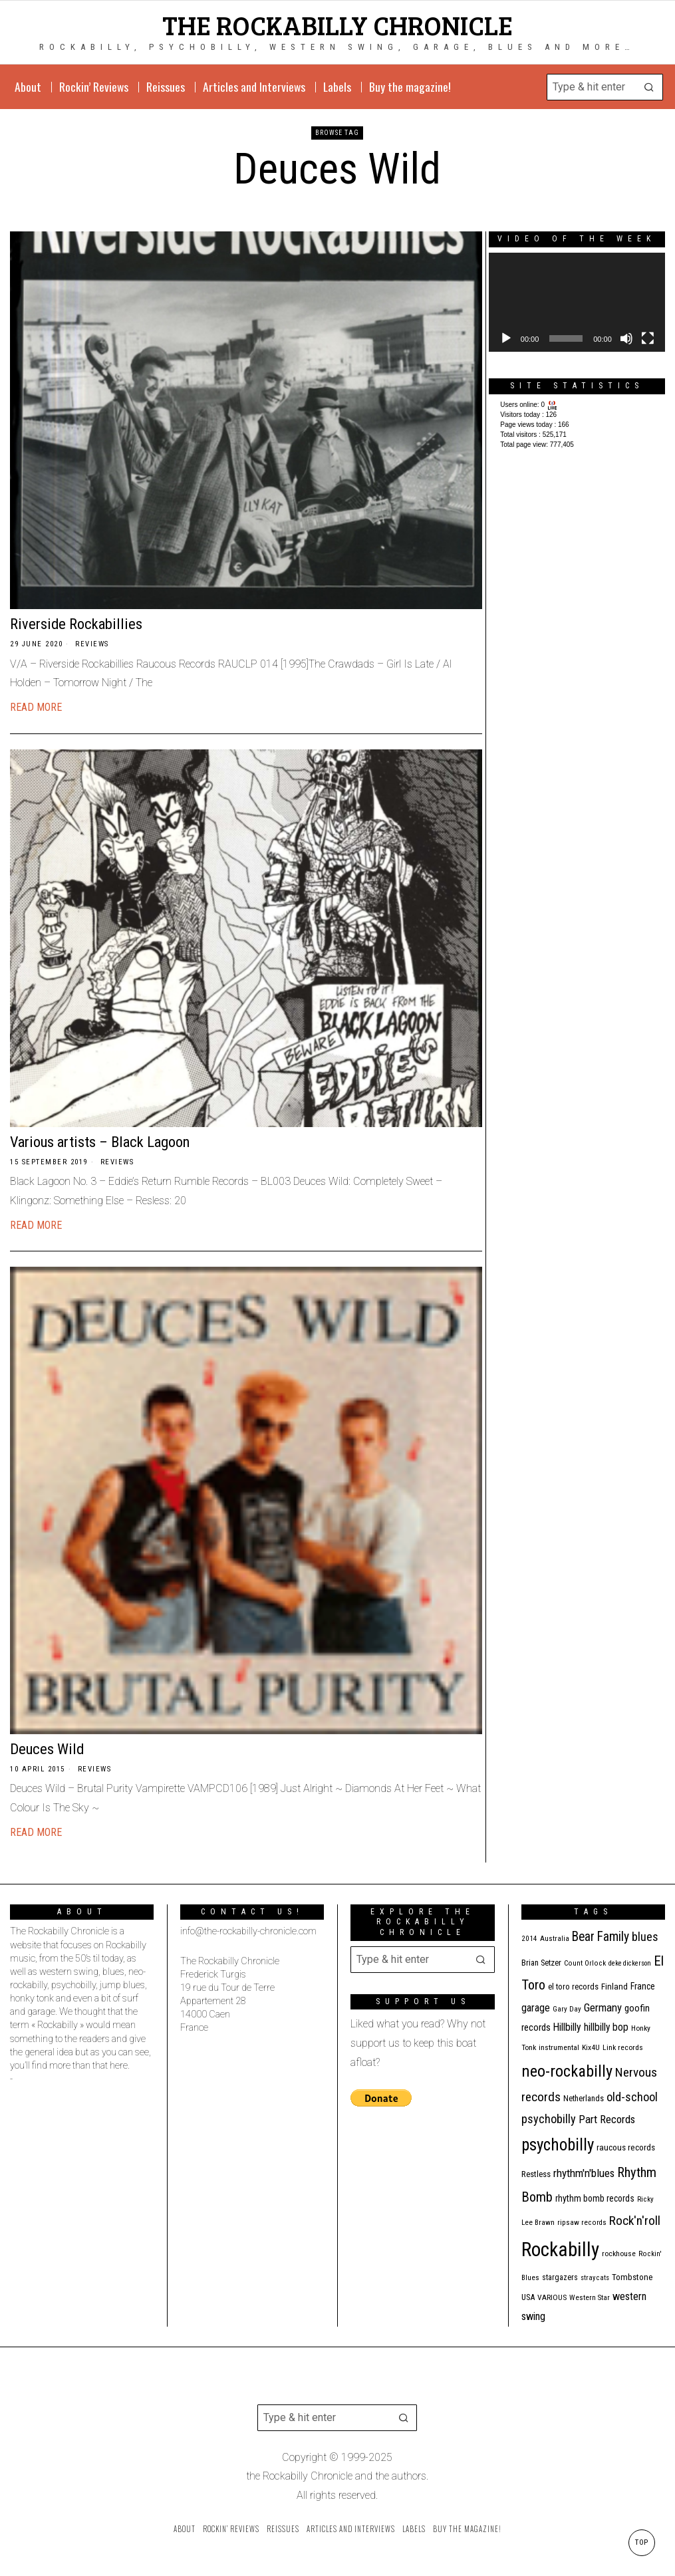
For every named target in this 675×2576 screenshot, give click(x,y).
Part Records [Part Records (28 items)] (607, 2119)
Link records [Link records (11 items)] (623, 2047)
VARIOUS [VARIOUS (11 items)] (552, 2297)
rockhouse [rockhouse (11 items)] (619, 2253)
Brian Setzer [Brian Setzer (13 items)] (541, 1963)
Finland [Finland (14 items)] (614, 1987)
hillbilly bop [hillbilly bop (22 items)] (606, 2027)
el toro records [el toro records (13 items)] (573, 1987)
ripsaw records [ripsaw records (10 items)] (582, 2222)
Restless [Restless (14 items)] (536, 2174)
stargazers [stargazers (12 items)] (560, 2277)
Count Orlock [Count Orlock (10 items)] (585, 1963)
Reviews (92, 644)
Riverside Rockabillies (76, 623)
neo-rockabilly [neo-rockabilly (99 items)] (566, 2071)
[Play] (506, 338)
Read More (36, 707)
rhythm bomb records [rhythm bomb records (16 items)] (594, 2198)
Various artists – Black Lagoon (100, 1141)
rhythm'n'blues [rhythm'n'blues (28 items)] (583, 2173)
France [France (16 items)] (642, 1986)
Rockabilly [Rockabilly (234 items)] (560, 2249)
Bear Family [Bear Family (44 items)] (600, 1936)
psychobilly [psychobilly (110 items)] (557, 2144)
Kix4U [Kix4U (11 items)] (591, 2047)
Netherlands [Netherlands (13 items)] (583, 2098)
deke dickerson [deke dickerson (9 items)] (629, 1963)
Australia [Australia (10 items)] (554, 1938)
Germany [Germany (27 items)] (603, 2007)
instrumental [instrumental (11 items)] (559, 2047)
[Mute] (626, 338)
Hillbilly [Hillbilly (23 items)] (567, 2027)
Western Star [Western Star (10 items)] (589, 2297)
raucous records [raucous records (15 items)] (626, 2147)
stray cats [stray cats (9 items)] (595, 2277)
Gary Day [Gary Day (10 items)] (567, 2009)
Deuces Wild (47, 1748)
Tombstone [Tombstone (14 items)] (632, 2277)
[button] (649, 87)
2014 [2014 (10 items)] (529, 1938)
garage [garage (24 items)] (535, 2007)
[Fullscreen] (647, 338)
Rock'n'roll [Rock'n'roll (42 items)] (634, 2220)
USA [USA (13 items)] (528, 2297)
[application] (577, 302)
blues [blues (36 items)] (645, 1937)
